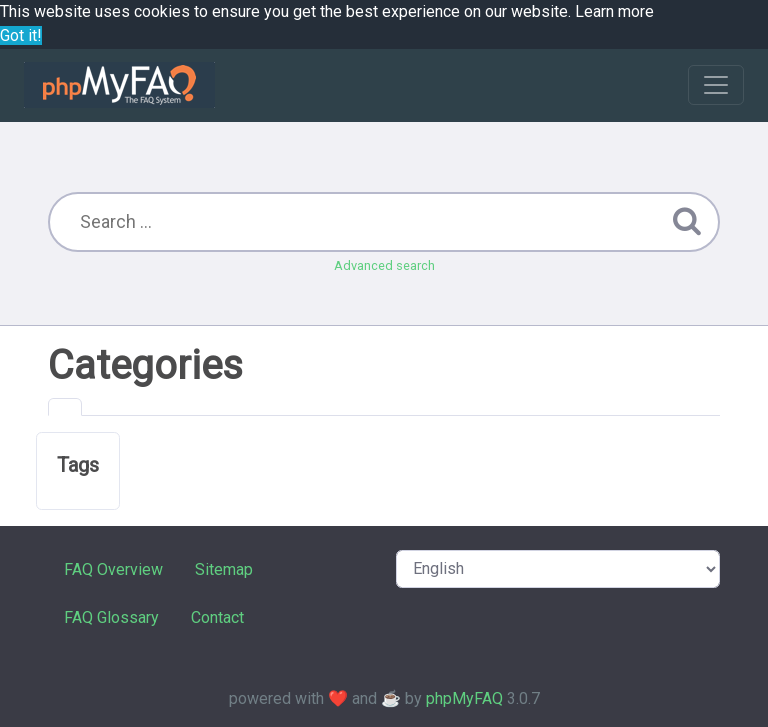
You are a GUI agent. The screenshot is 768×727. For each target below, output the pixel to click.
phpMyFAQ (464, 698)
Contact (217, 617)
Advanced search (384, 265)
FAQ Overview (113, 569)
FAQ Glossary (111, 617)
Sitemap (224, 569)
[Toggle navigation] (716, 85)
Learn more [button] (614, 11)
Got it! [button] (21, 35)
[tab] (65, 407)
